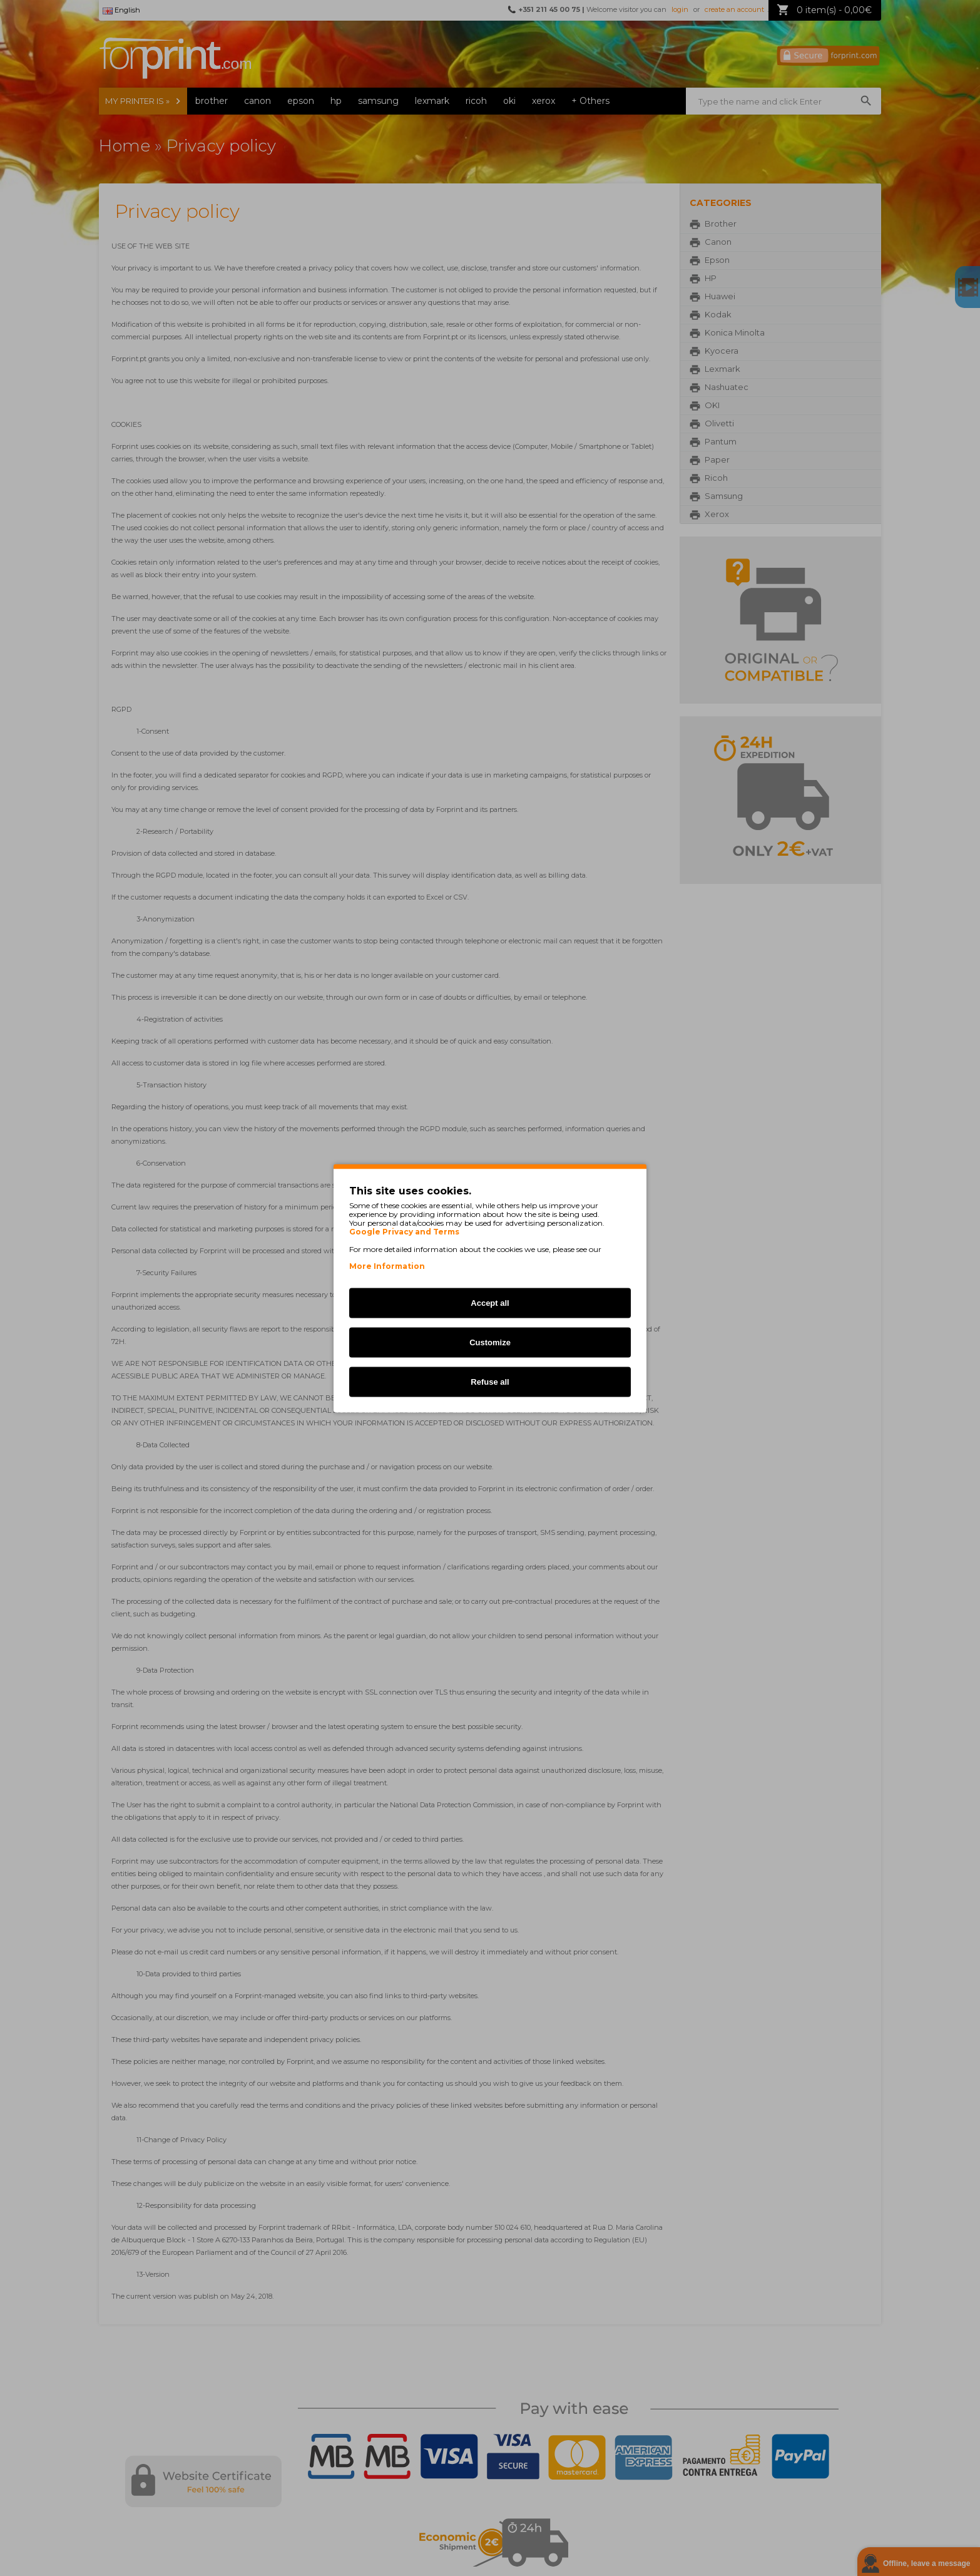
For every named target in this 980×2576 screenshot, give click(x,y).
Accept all (490, 1302)
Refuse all (490, 1381)
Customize (490, 1342)
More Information (387, 1265)
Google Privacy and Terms (404, 1231)
